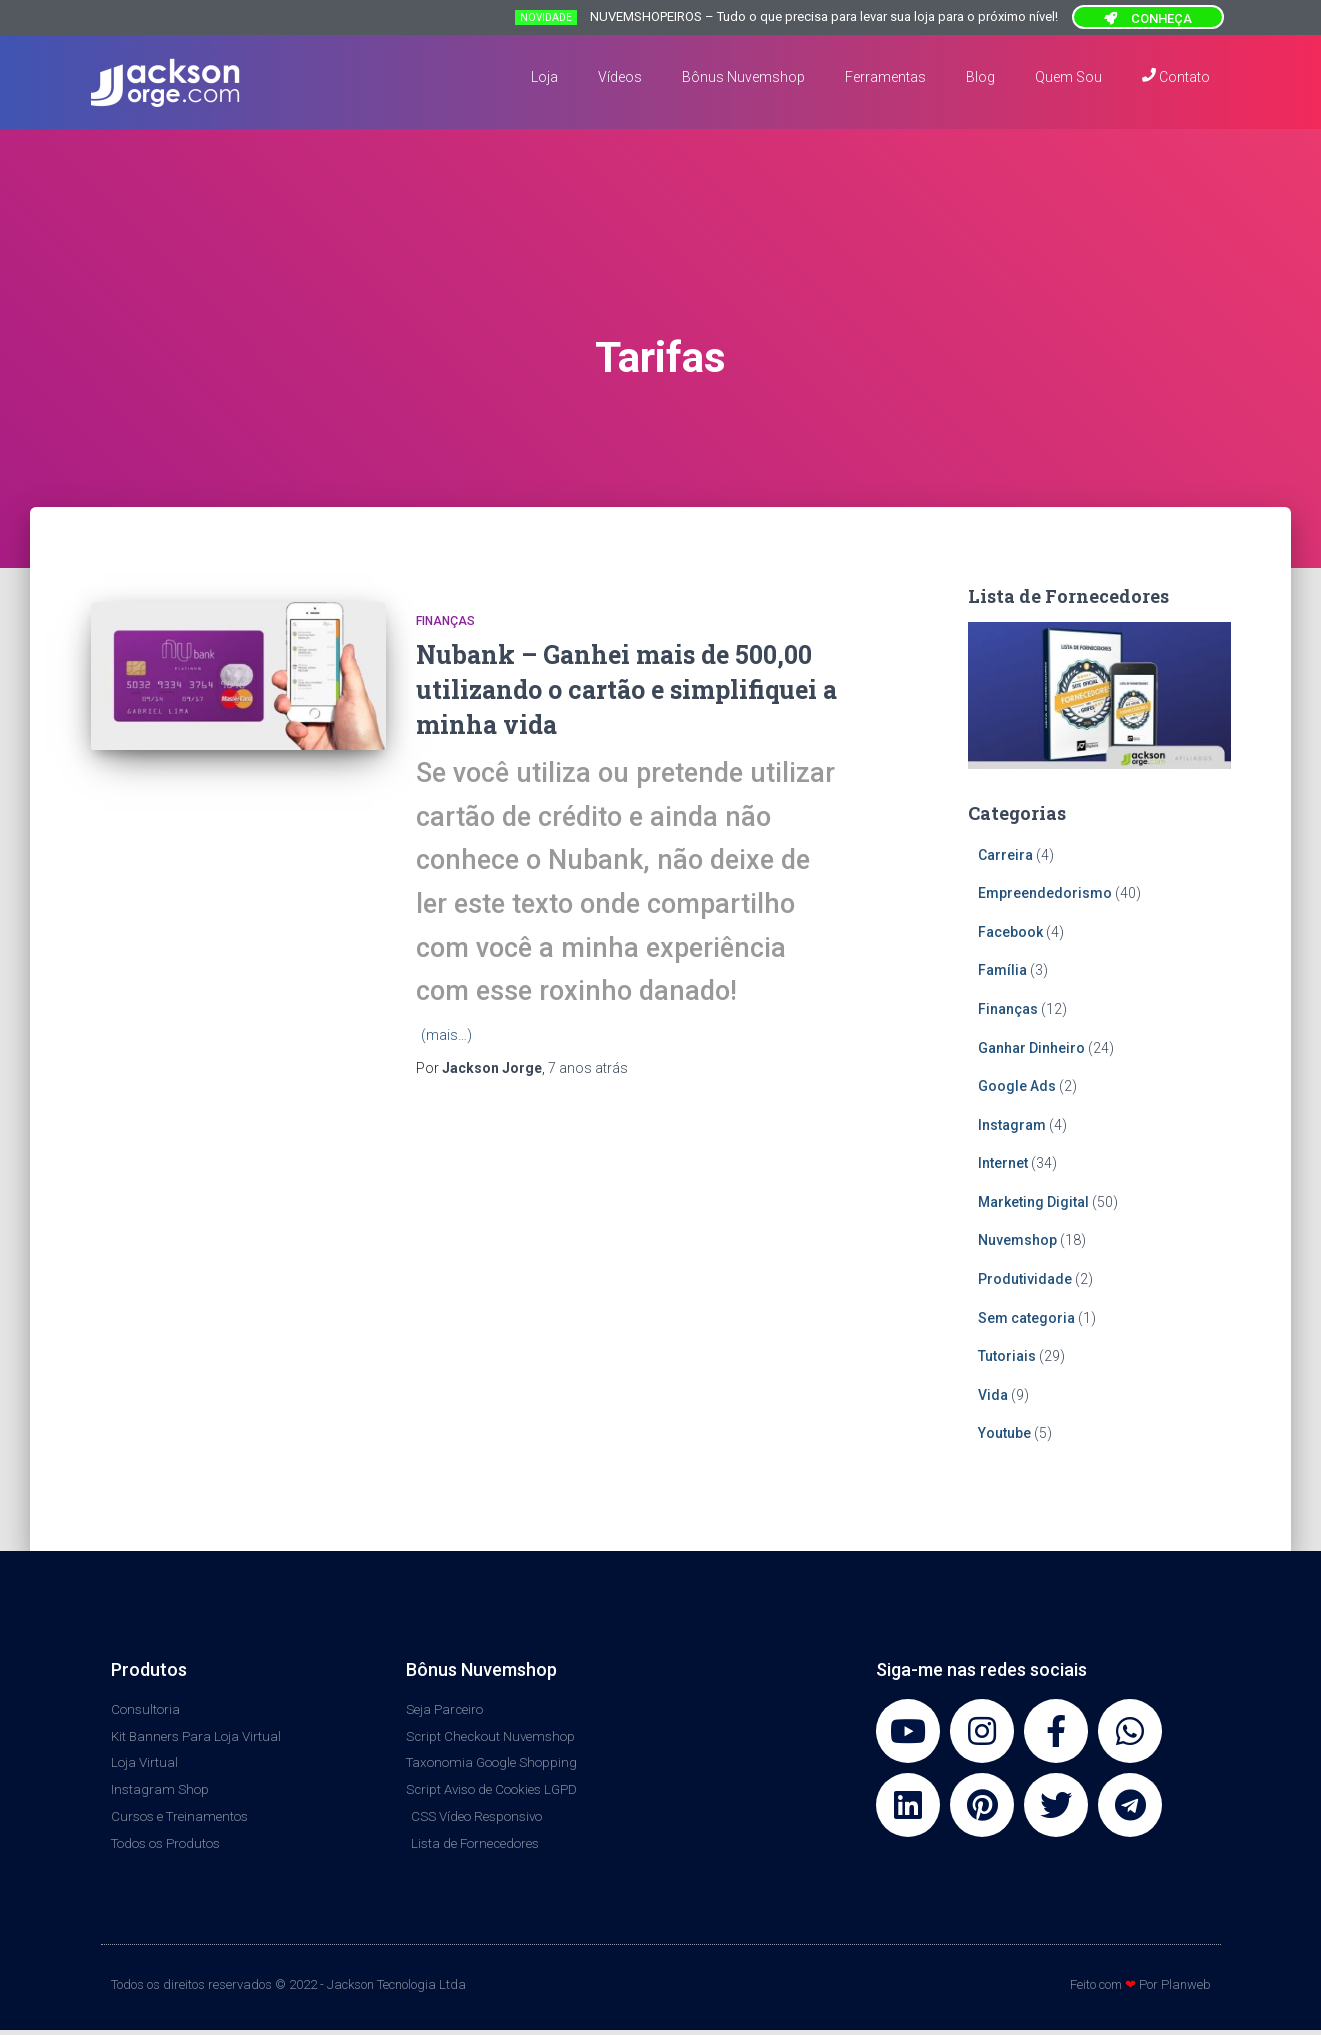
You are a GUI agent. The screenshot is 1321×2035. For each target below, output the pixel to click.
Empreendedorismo (1045, 893)
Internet (1003, 1163)
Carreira (1005, 855)
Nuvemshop (1017, 1240)
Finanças (445, 621)
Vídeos (620, 77)
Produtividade (1025, 1279)
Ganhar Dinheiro (1031, 1048)
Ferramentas (885, 77)
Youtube (1004, 1433)
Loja (544, 77)
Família (1002, 970)
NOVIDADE (546, 17)
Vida (993, 1395)
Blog (980, 77)
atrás (588, 1068)
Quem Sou (1068, 77)
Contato (1176, 76)
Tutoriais (1007, 1356)
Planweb (1186, 1990)
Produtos (149, 1669)
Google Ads (1017, 1086)
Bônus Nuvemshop (743, 77)
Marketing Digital (1033, 1202)
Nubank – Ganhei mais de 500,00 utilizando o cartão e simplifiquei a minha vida (626, 689)
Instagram (1012, 1125)
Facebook (1010, 932)
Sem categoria (1026, 1318)
